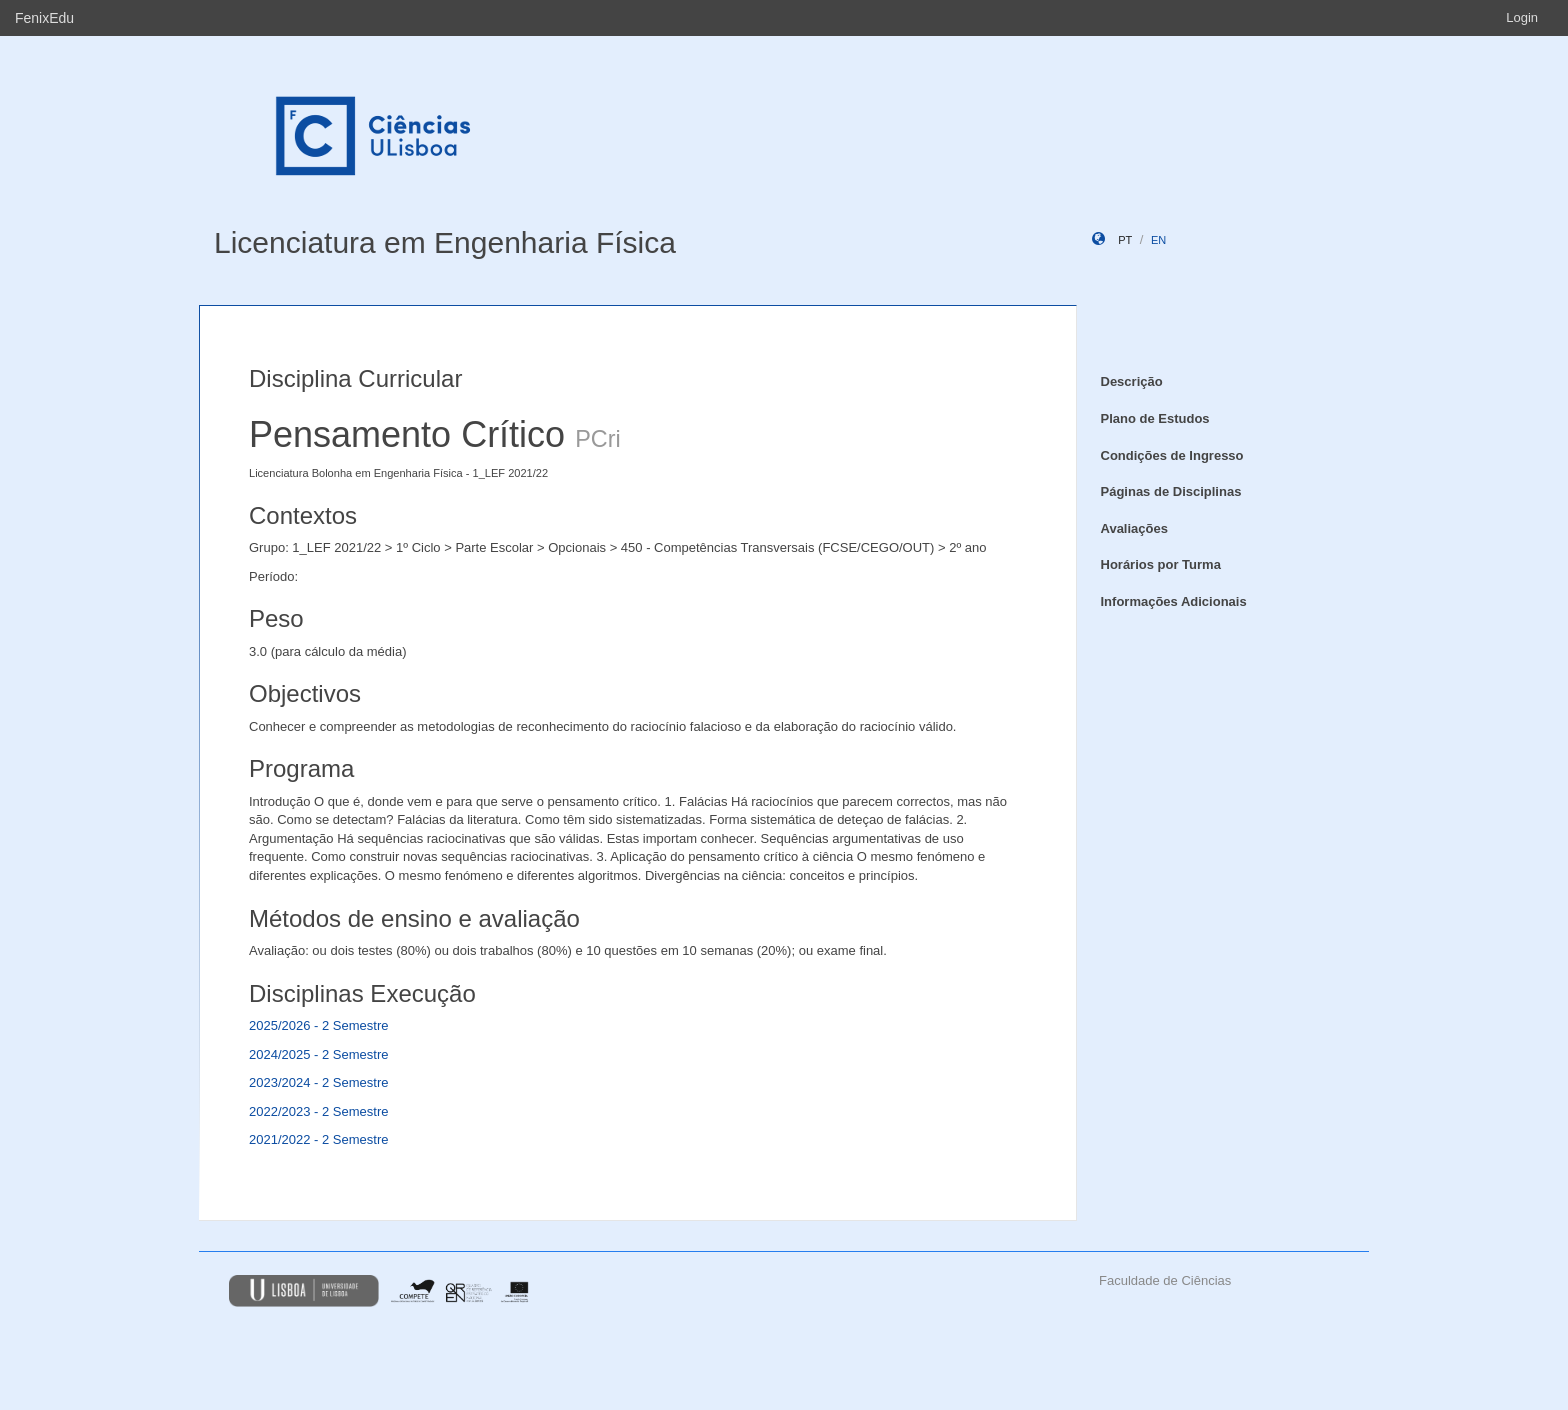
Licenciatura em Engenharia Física (445, 242)
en (1158, 240)
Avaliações (1134, 528)
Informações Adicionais (1174, 601)
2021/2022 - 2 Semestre (318, 1139)
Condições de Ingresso (1172, 455)
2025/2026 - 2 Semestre (318, 1025)
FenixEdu (44, 18)
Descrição (1132, 381)
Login (1522, 17)
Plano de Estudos (1155, 418)
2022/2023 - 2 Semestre (318, 1111)
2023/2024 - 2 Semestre (318, 1082)
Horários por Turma (1161, 564)
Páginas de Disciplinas (1171, 491)
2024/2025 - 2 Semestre (318, 1054)
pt (1125, 240)
